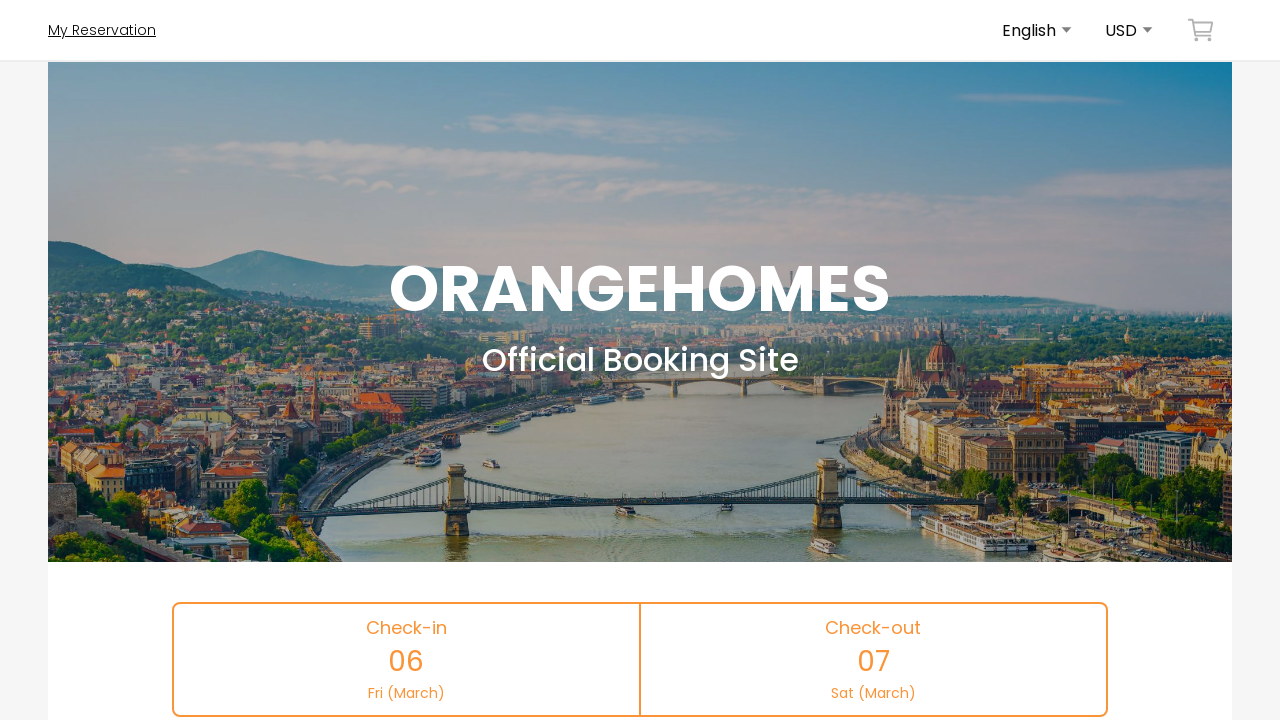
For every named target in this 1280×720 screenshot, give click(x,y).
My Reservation (102, 30)
